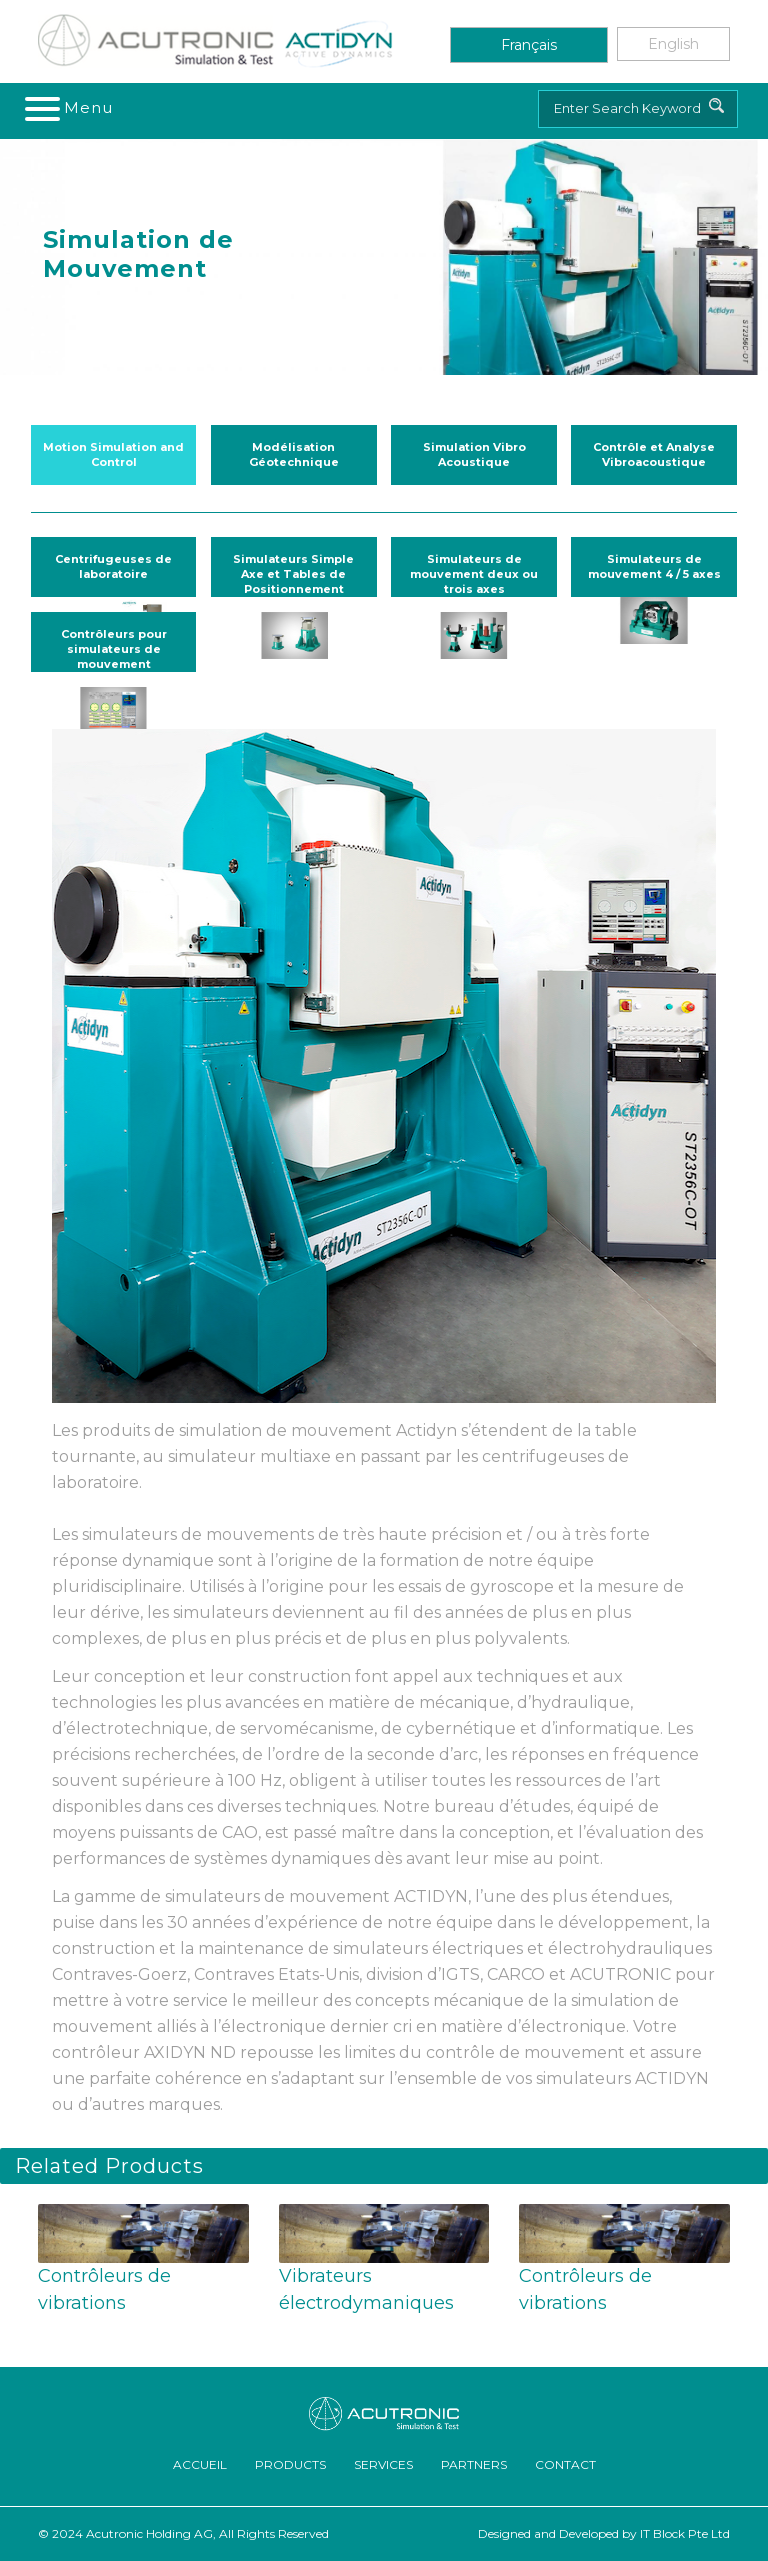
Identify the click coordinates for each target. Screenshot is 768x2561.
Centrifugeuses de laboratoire (113, 566)
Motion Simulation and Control (113, 454)
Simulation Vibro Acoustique (474, 454)
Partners (474, 2464)
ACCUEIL (200, 2464)
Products (290, 2464)
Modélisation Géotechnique (294, 454)
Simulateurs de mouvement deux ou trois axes (474, 574)
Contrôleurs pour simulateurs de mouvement (114, 649)
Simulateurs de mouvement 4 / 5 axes (654, 566)
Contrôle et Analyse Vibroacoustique (654, 454)
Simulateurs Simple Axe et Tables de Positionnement (293, 574)
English (673, 44)
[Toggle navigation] (70, 108)
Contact (565, 2464)
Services (383, 2464)
